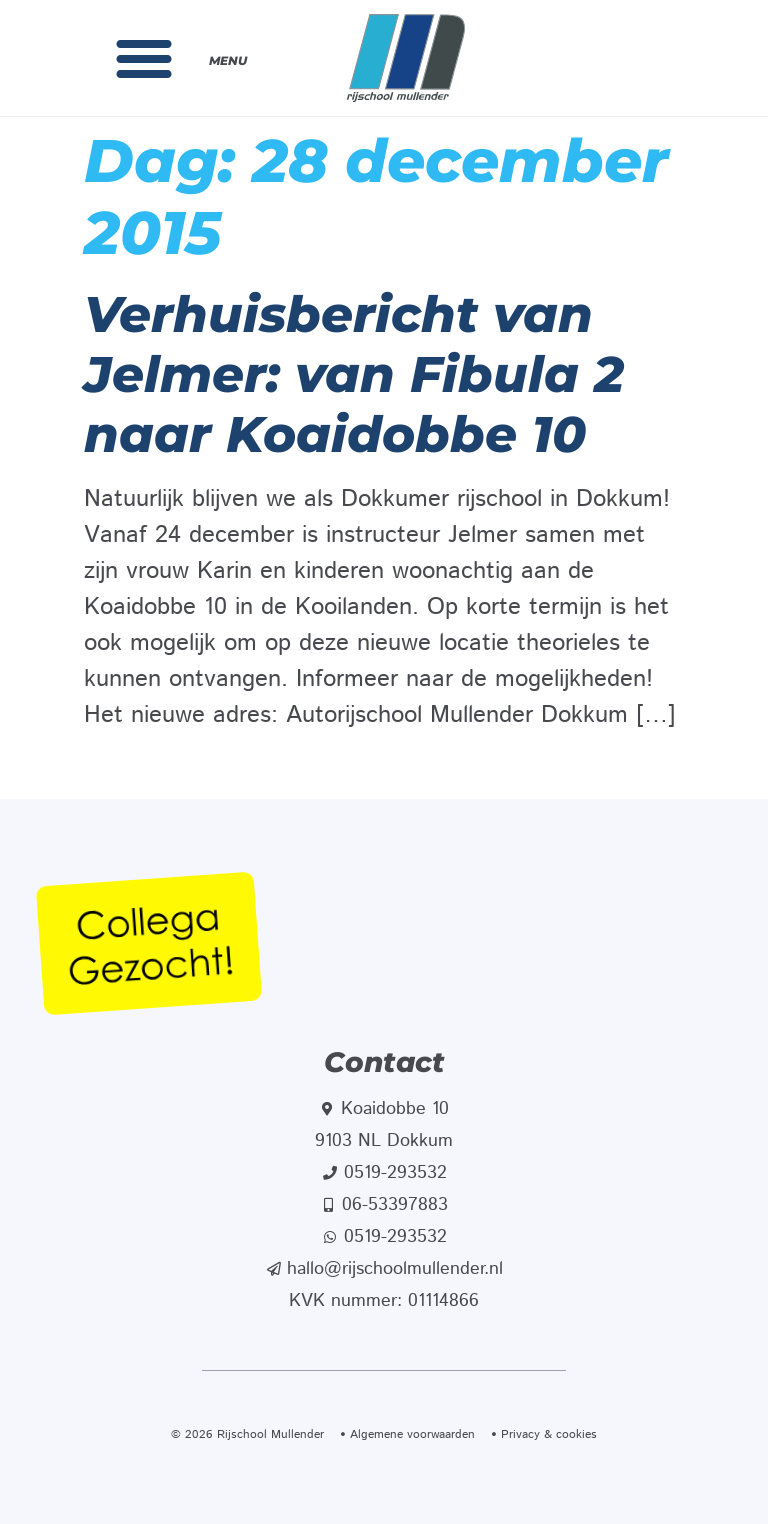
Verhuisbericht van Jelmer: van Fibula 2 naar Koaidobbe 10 (354, 374)
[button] (144, 58)
